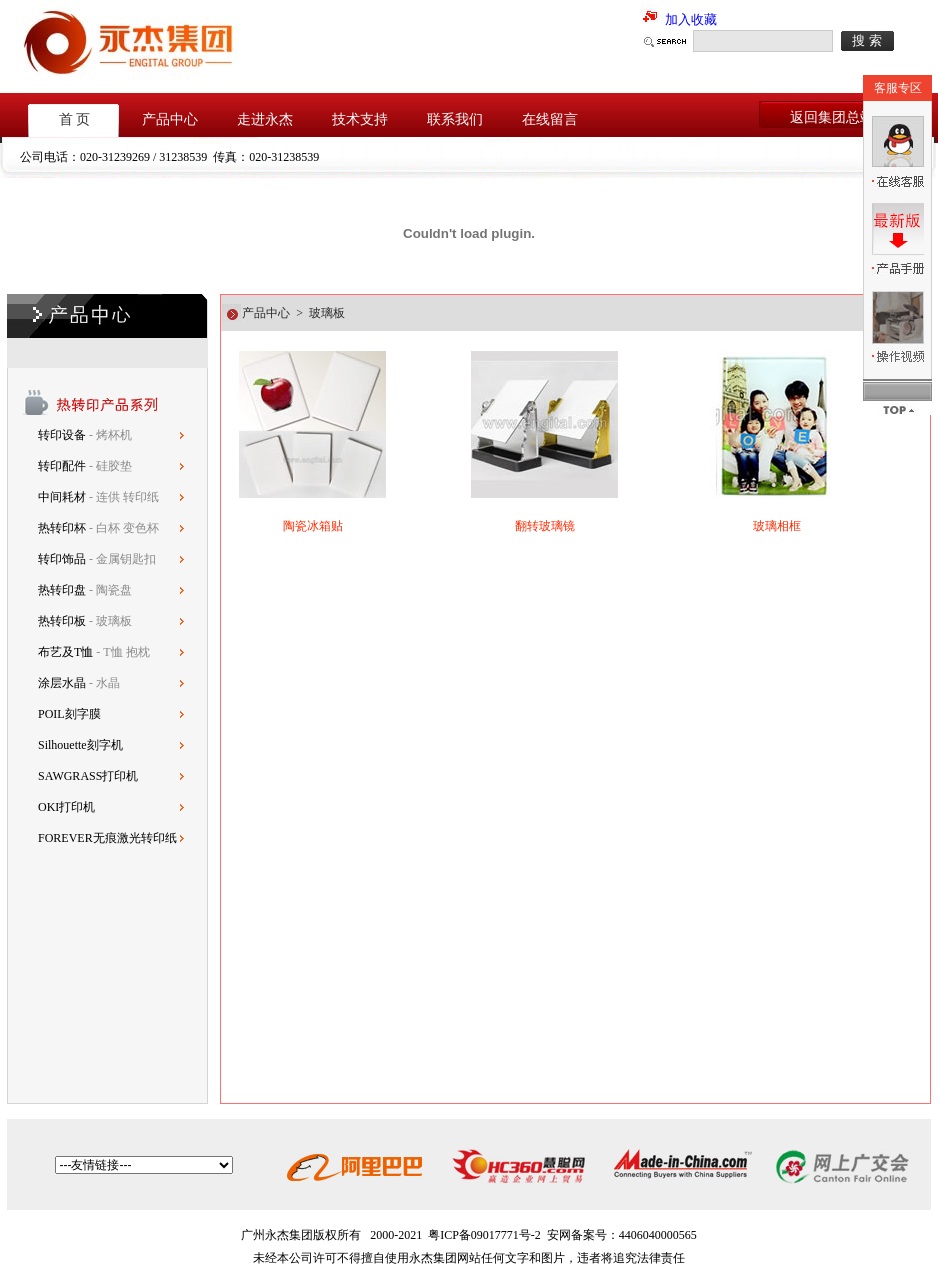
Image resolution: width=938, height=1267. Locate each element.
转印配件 (63, 466)
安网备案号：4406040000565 (622, 1235)
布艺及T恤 (65, 652)
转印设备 (63, 435)
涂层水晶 (62, 683)
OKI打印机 (66, 807)
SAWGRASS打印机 (88, 776)
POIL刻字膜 (69, 714)
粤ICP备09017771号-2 (484, 1235)
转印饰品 (63, 559)
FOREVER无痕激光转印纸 (107, 838)
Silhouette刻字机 (80, 745)
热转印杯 (63, 528)
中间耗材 (63, 497)
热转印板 (62, 621)
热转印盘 (62, 590)
